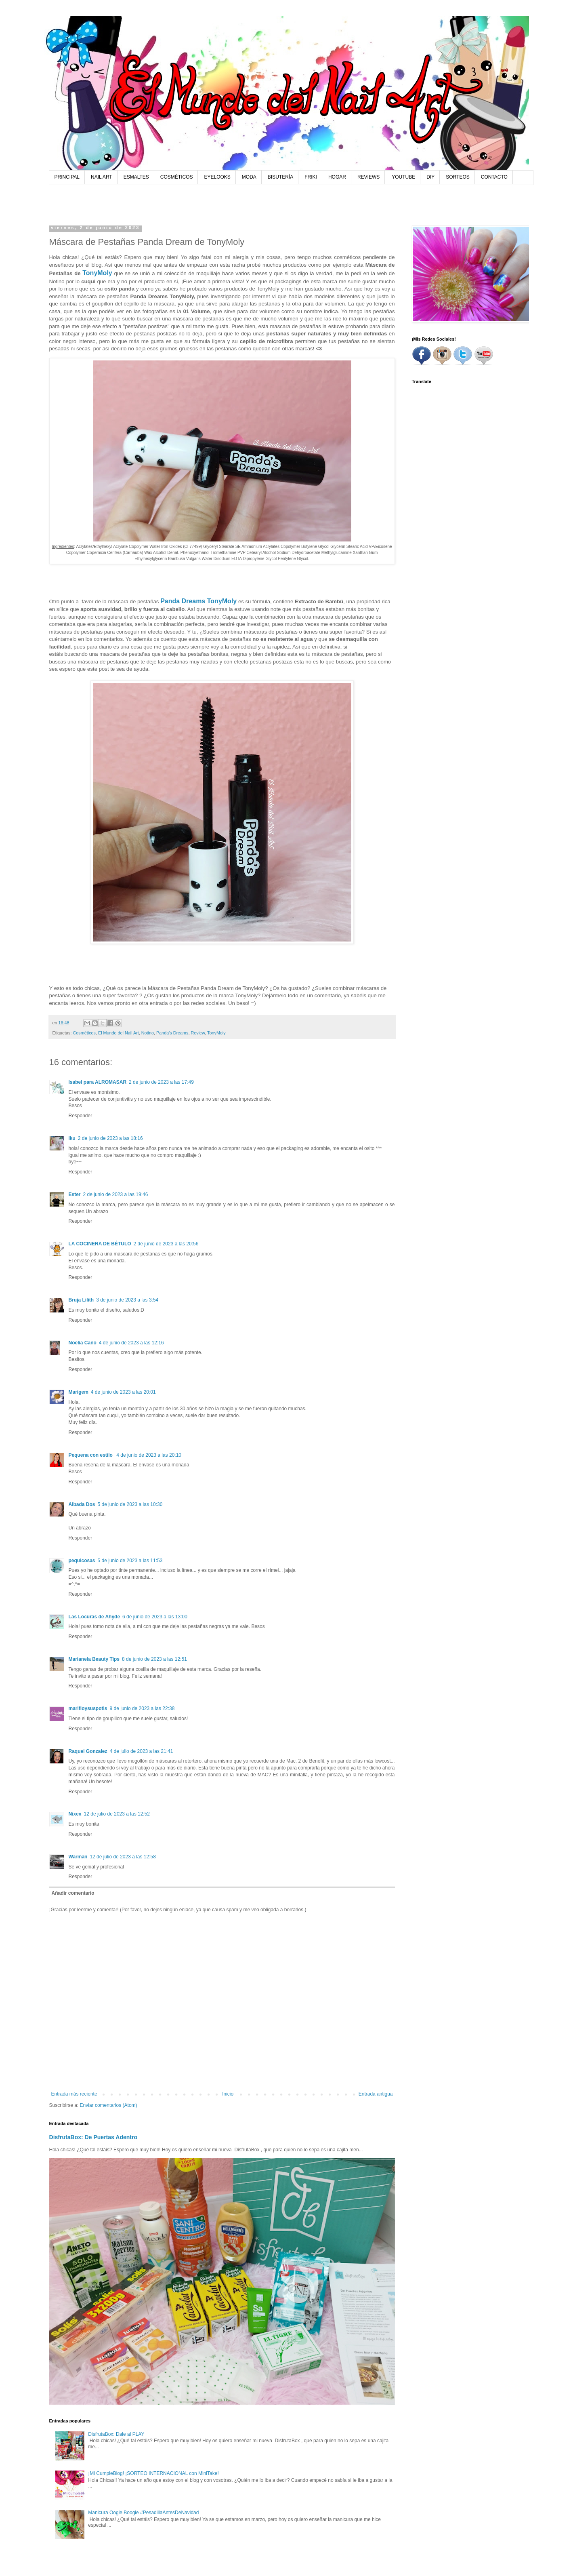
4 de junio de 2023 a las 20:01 (123, 1392)
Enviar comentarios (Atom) (108, 2105)
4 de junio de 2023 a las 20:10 (148, 1455)
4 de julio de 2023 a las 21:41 (141, 1751)
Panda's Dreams (172, 1032)
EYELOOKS (217, 177)
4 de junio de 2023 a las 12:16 (131, 1343)
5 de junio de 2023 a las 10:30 (130, 1504)
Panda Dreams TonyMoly (198, 601)
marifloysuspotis (88, 1708)
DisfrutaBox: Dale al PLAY (116, 2434)
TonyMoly (97, 273)
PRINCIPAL (67, 177)
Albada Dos (82, 1504)
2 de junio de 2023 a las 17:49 (161, 1082)
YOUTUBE (403, 177)
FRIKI (310, 177)
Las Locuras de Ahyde (94, 1617)
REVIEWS (368, 177)
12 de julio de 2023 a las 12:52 (117, 1814)
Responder (80, 1115)
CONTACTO (494, 177)
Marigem (78, 1392)
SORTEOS (457, 177)
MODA (249, 177)
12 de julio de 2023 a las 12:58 (122, 1857)
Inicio (227, 2094)
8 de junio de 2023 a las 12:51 (154, 1659)
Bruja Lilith (81, 1300)
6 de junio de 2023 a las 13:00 (154, 1617)
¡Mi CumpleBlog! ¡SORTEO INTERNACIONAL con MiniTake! (153, 2473)
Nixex (75, 1814)
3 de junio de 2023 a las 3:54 (127, 1300)
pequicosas (82, 1560)
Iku (72, 1138)
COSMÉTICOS (176, 177)
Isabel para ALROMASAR (98, 1082)
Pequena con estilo (91, 1455)
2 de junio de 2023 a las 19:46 (115, 1194)
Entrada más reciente (74, 2094)
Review (198, 1032)
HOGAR (337, 177)
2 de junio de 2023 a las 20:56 (166, 1244)
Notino (147, 1032)
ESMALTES (136, 177)
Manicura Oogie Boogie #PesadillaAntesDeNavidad (143, 2512)
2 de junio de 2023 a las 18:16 (110, 1138)
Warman (78, 1857)
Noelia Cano (83, 1343)
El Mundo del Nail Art (118, 1032)
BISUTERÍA (280, 177)
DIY (430, 177)
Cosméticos (84, 1032)
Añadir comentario (73, 1893)
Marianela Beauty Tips (94, 1659)
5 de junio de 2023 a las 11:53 (130, 1560)
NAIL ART (101, 177)
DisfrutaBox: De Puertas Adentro (93, 2137)
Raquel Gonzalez (88, 1751)
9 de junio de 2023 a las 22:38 (142, 1708)
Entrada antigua (376, 2094)
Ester (75, 1194)
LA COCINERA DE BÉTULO (100, 1244)
